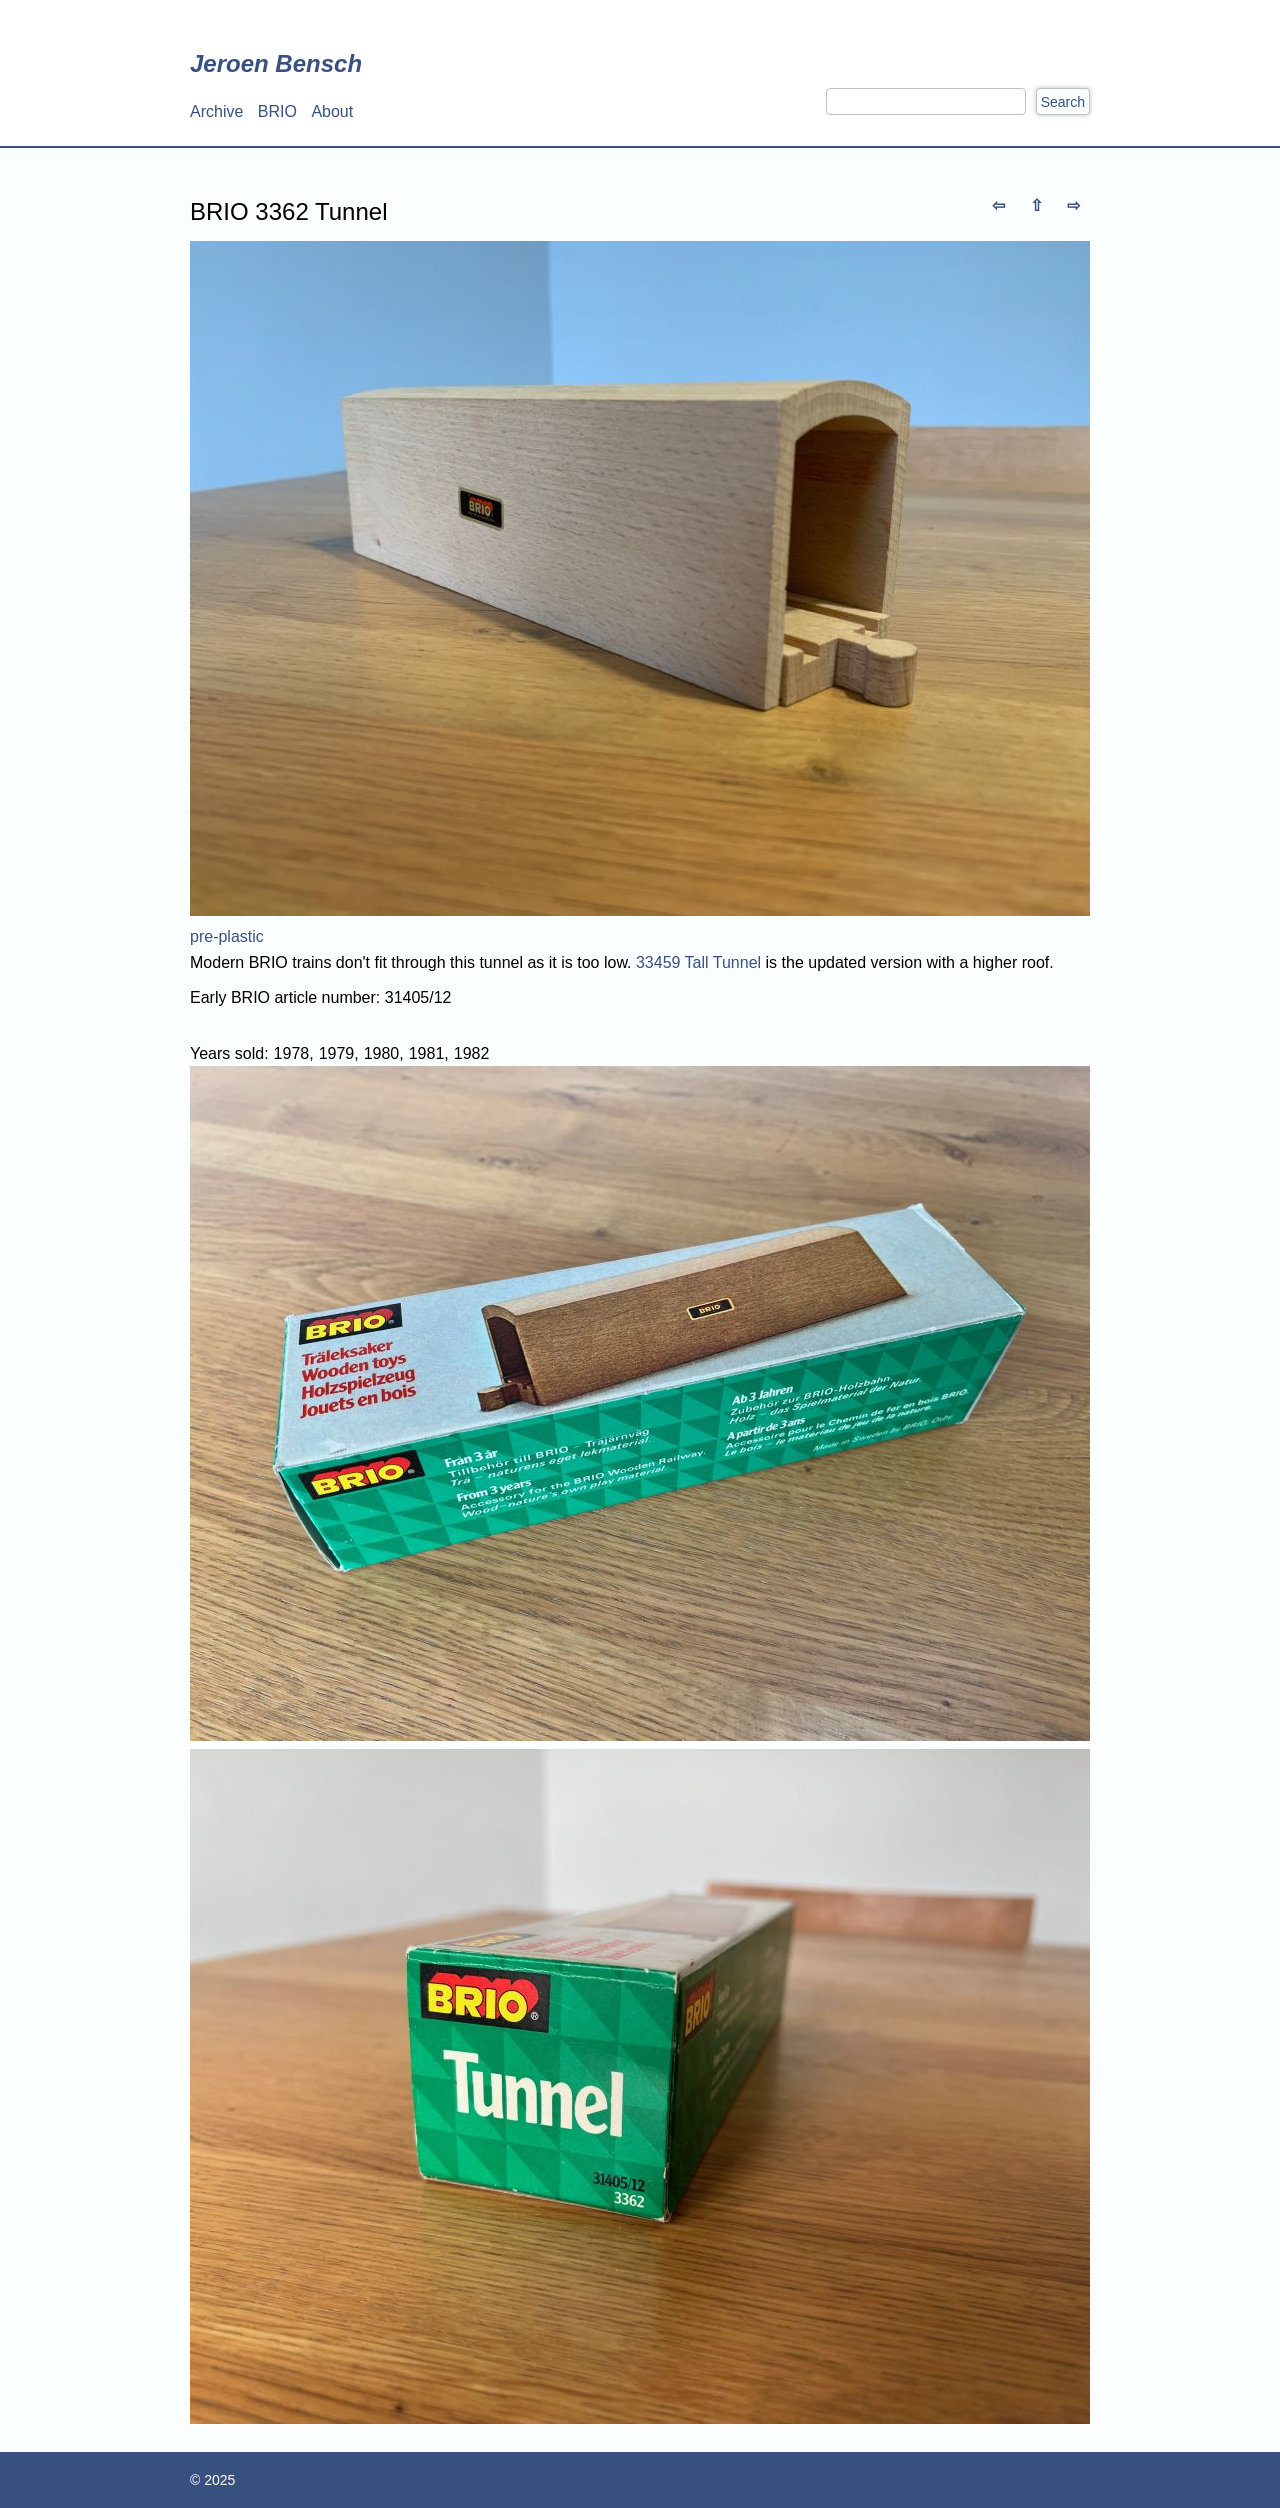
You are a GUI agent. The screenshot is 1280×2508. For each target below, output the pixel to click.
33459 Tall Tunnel (698, 962)
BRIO (277, 111)
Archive (216, 111)
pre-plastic (227, 936)
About (332, 111)
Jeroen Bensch (276, 63)
